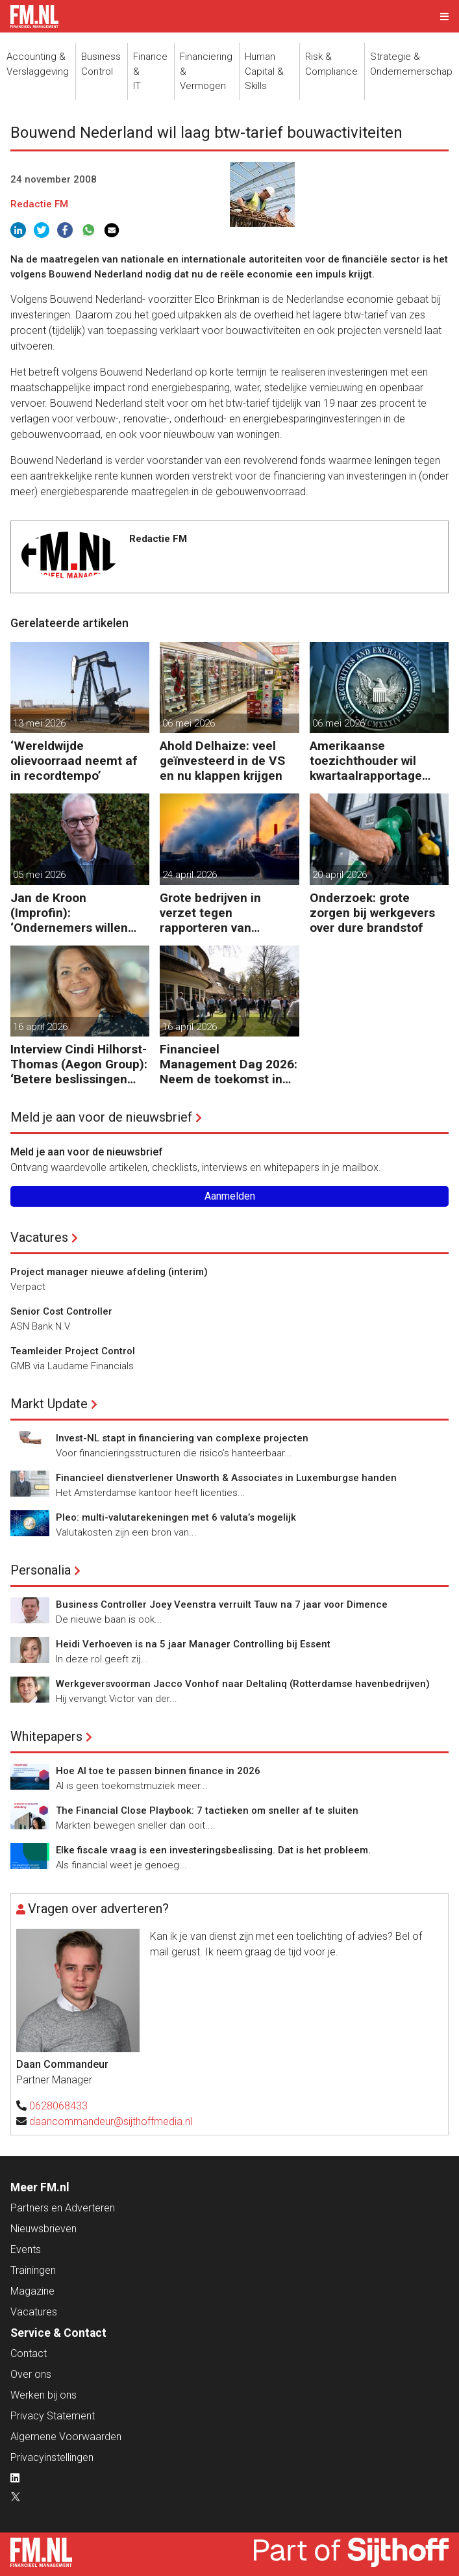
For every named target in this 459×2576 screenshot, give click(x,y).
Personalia (40, 1570)
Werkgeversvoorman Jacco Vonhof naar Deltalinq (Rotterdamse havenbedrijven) (243, 1684)
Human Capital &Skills (264, 71)
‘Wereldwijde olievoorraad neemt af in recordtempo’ (74, 760)
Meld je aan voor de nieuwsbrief (101, 1117)
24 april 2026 (189, 875)
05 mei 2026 (39, 875)
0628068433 (58, 2106)
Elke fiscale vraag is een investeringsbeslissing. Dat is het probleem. (213, 1850)
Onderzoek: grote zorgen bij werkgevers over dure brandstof (372, 912)
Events (25, 2249)
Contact (28, 2353)
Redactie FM (39, 204)
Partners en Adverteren (62, 2208)
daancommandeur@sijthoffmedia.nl (110, 2121)
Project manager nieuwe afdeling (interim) (109, 1272)
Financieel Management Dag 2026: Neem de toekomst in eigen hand (228, 1064)
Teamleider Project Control (72, 1351)
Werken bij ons (43, 2395)
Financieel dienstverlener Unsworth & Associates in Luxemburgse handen (226, 1478)
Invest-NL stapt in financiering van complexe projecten (182, 1438)
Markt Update (49, 1403)
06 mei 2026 (188, 723)
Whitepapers (46, 1736)
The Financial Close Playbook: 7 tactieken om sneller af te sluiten (207, 1810)
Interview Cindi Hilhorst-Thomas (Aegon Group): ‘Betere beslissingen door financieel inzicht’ (78, 1064)
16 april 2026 (40, 1027)
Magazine (32, 2291)
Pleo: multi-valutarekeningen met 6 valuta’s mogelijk (176, 1517)
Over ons (30, 2374)
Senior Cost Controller (61, 1311)
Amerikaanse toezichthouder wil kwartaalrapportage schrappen (366, 760)
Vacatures (39, 1237)
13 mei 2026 (39, 723)
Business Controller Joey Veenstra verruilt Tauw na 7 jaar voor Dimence (222, 1604)
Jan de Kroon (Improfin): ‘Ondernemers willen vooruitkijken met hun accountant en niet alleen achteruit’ (72, 912)
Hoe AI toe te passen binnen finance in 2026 (158, 1771)
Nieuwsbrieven (43, 2228)
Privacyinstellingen (51, 2457)
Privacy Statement (52, 2416)
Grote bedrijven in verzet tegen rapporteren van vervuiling (210, 912)
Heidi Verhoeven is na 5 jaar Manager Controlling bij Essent (193, 1644)
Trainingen (33, 2270)
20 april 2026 (339, 875)
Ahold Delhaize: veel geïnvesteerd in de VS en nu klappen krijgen (222, 760)
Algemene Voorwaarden (65, 2436)
